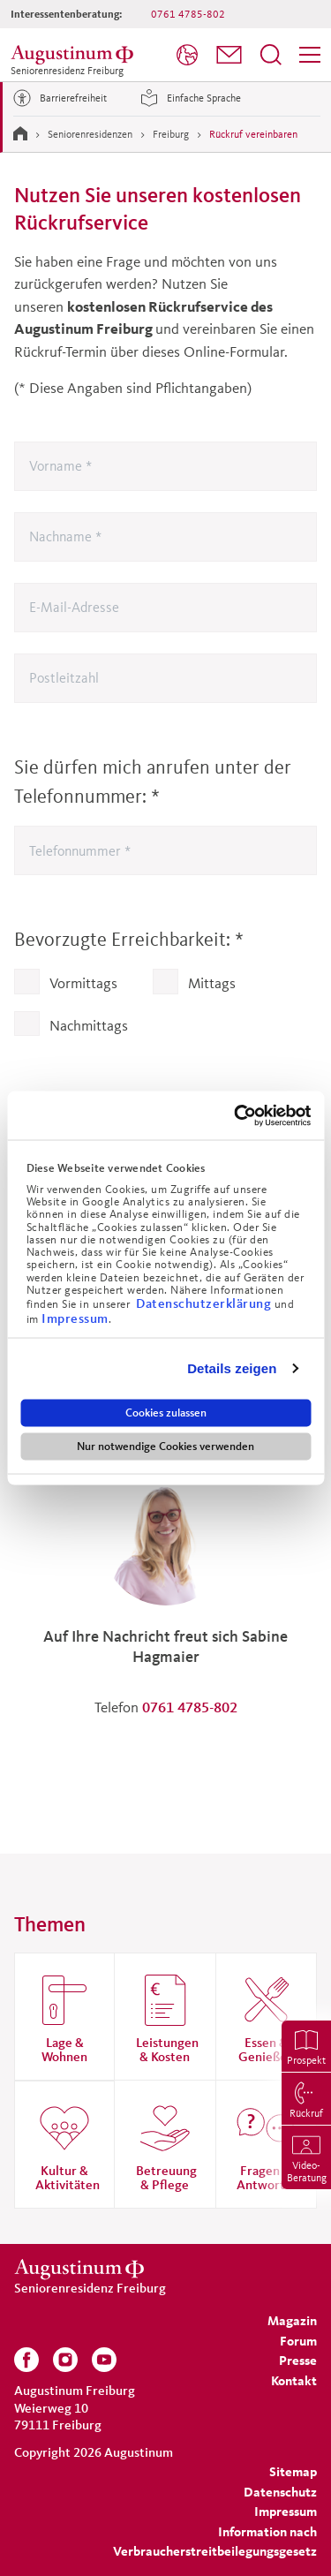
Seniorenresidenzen (90, 133)
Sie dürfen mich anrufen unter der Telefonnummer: (152, 782)
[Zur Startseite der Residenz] (75, 54)
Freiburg (171, 133)
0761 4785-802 (188, 13)
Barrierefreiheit (57, 98)
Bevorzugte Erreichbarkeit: (129, 939)
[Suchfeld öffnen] (271, 55)
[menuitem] (187, 55)
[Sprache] (187, 55)
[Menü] (309, 55)
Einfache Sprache (188, 98)
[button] (229, 55)
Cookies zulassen (166, 1412)
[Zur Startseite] (20, 133)
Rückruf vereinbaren (253, 133)
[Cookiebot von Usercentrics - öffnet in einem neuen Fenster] (236, 1115)
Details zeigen (231, 1368)
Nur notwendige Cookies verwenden (165, 1446)
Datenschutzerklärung (205, 1303)
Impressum (75, 1317)
